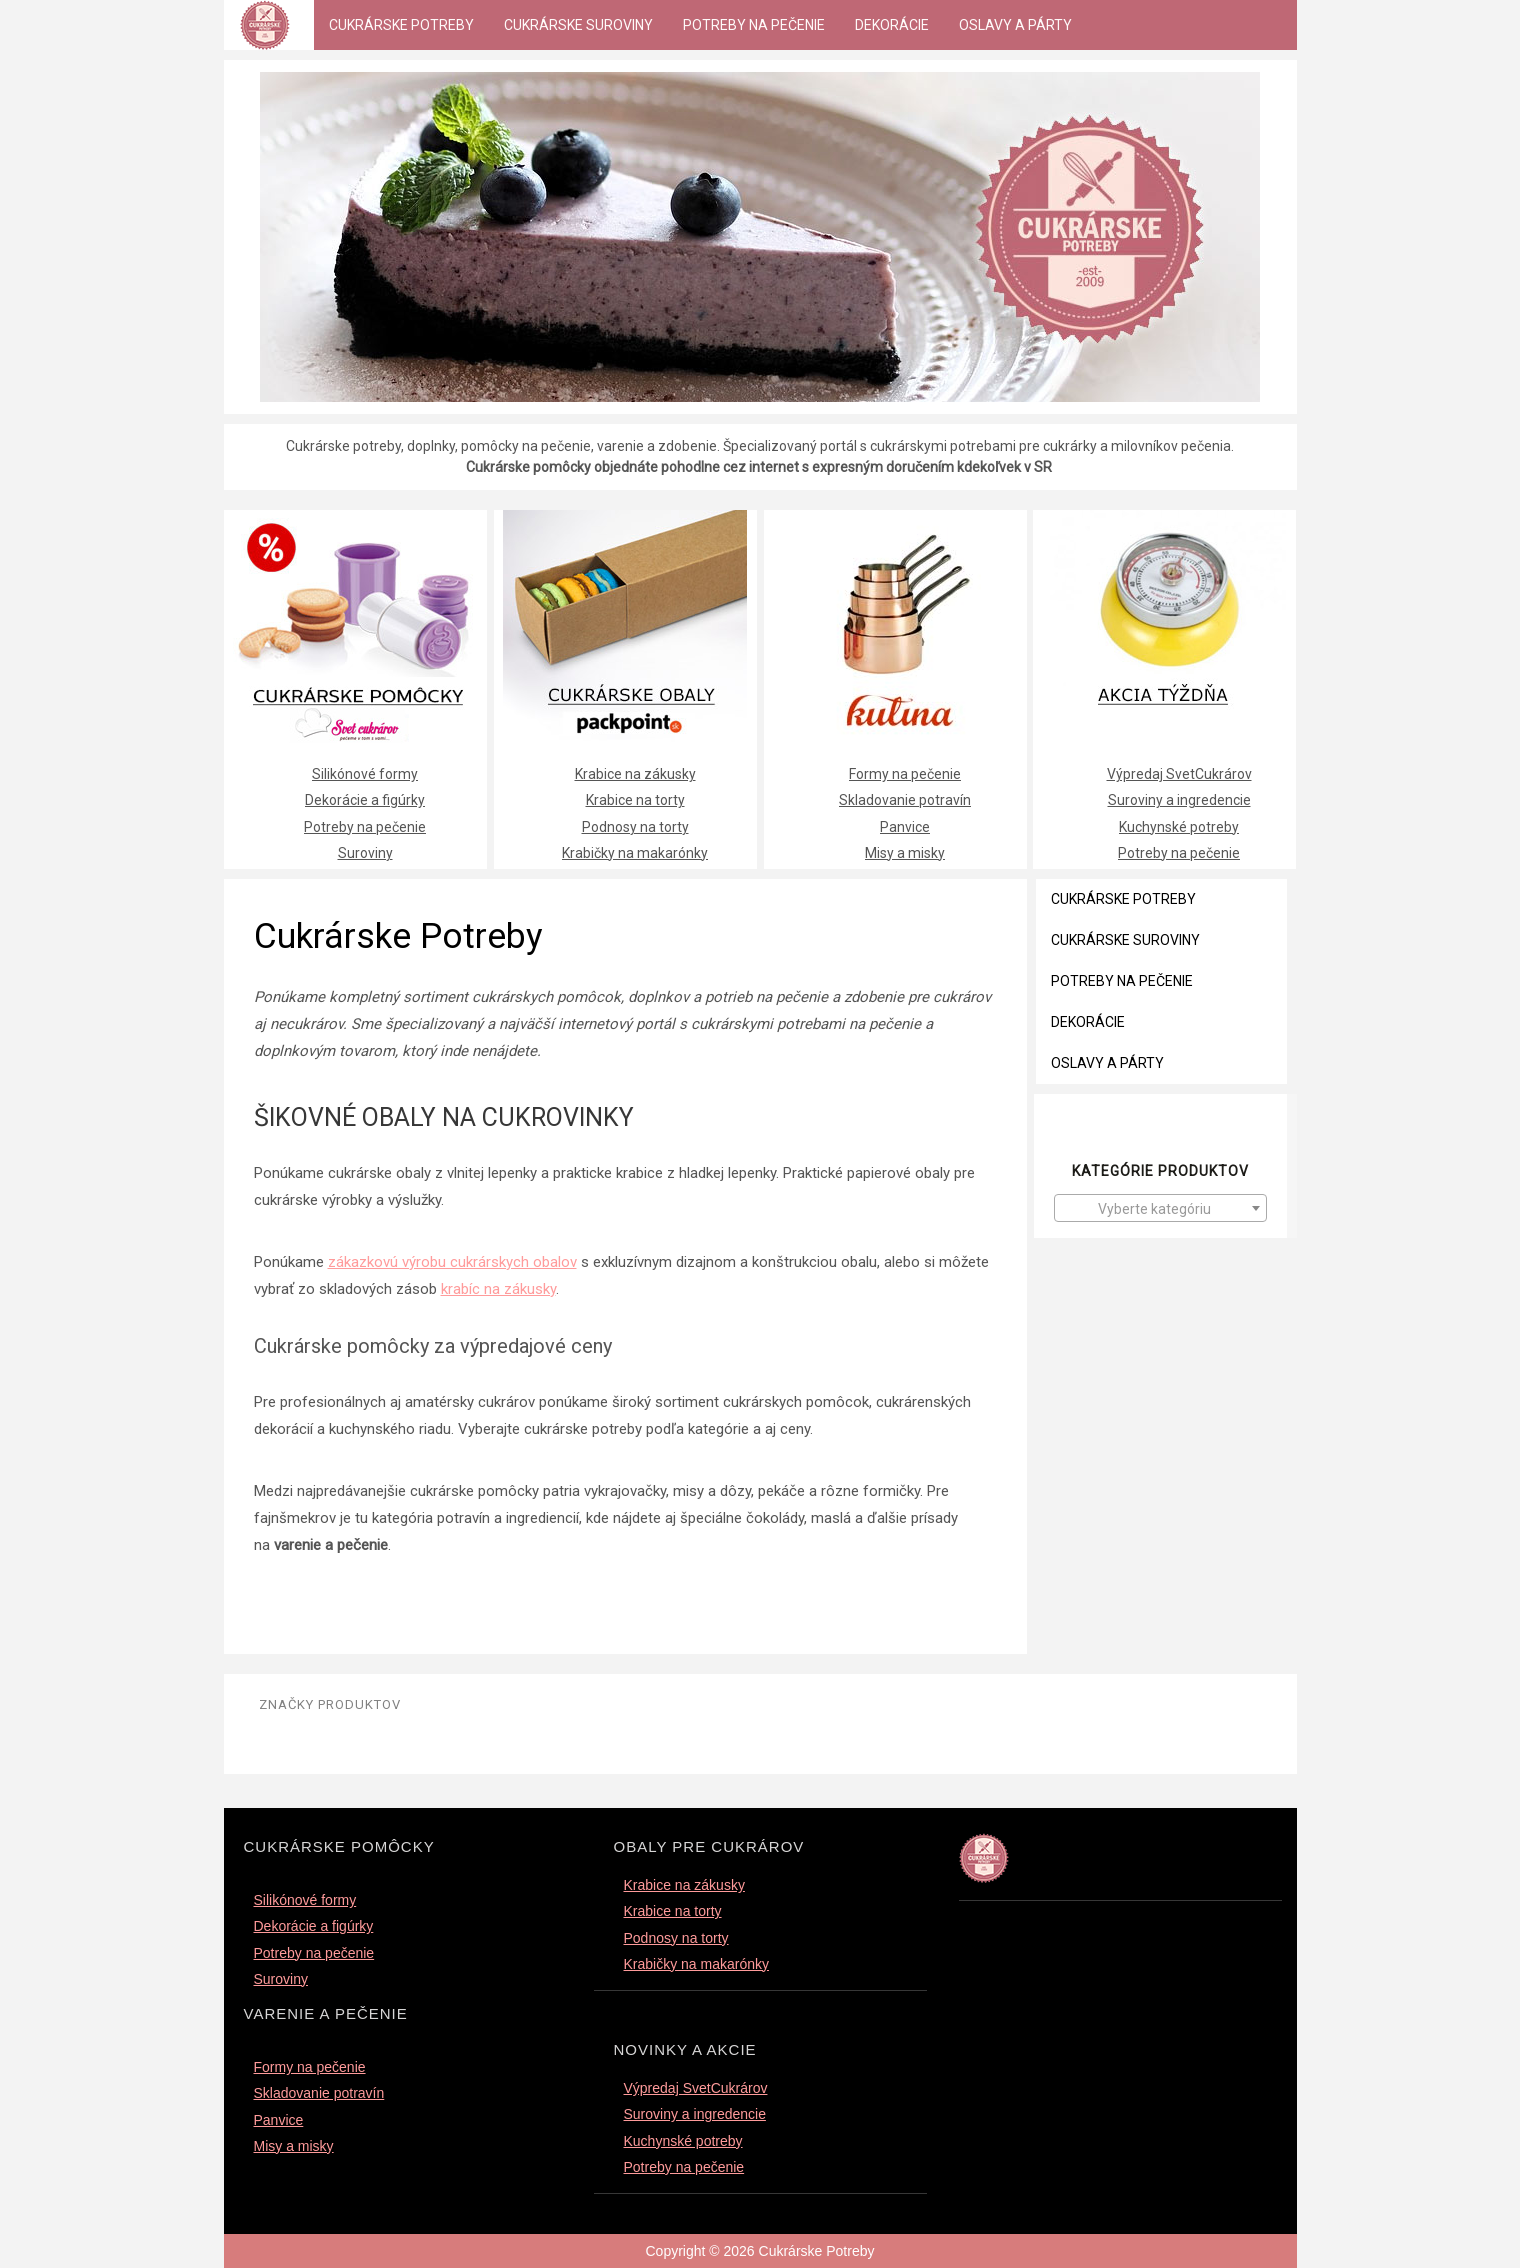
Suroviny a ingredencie (1179, 800)
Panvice (905, 827)
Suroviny (365, 853)
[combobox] (1160, 1208)
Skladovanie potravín (905, 800)
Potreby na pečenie (754, 25)
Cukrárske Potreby (401, 25)
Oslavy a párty (1015, 25)
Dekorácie (892, 25)
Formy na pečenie (905, 774)
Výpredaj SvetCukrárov (1179, 774)
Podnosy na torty (635, 827)
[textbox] (1160, 1209)
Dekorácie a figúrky (365, 800)
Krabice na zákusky (635, 774)
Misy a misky (905, 853)
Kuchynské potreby (1179, 827)
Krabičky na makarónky (635, 853)
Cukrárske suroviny (578, 25)
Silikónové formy (365, 774)
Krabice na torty (635, 800)
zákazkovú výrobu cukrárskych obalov (452, 1262)
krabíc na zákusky (498, 1289)
